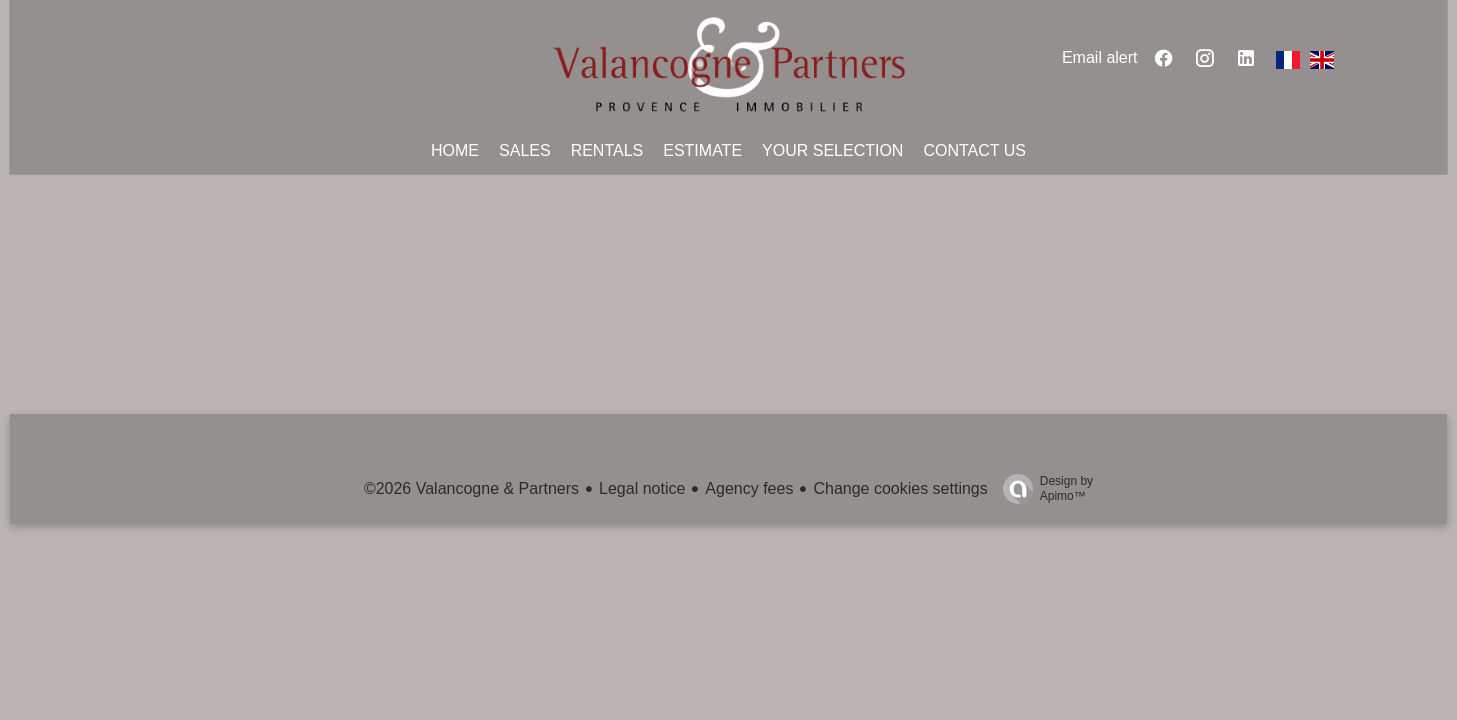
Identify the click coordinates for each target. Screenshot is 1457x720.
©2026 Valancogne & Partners (471, 488)
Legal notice (642, 488)
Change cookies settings (900, 488)
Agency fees (749, 488)
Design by (1043, 489)
